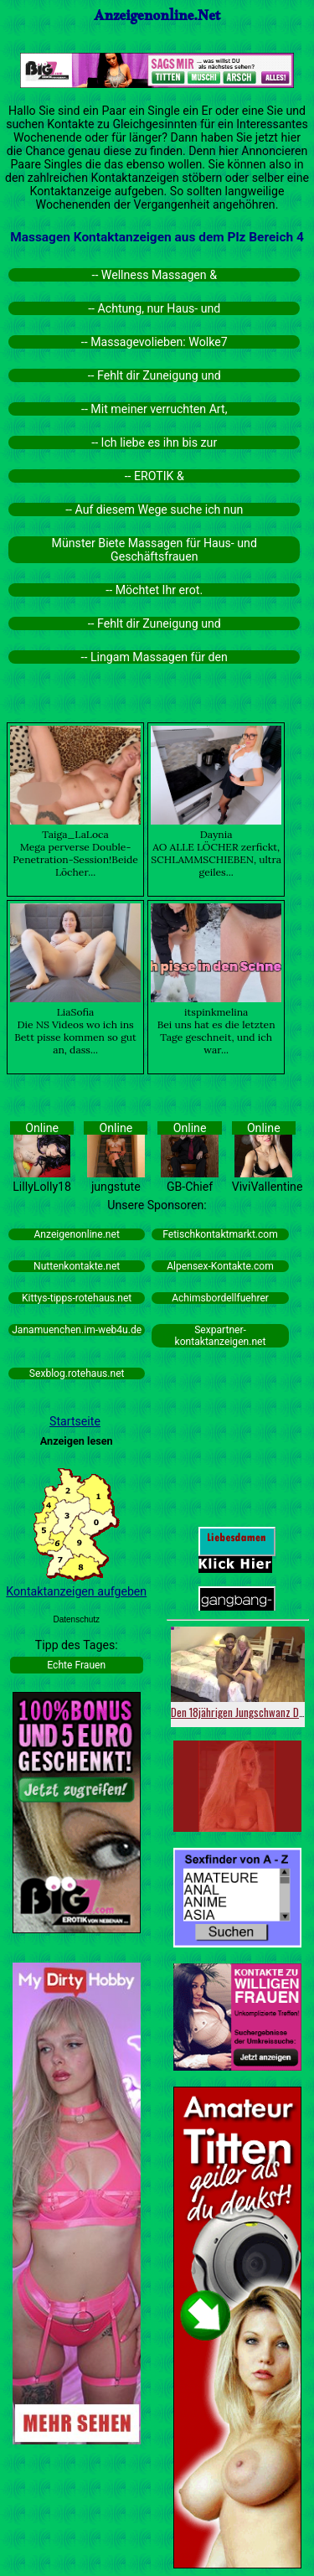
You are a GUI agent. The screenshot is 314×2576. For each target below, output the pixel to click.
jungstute (116, 1186)
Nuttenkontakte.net (76, 1266)
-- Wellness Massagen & (153, 275)
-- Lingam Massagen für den (154, 657)
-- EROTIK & (154, 476)
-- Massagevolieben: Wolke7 (154, 342)
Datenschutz (76, 1619)
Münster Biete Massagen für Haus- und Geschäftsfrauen (154, 549)
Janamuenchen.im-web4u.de (77, 1330)
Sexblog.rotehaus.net (77, 1373)
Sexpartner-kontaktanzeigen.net (220, 1335)
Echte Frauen (76, 1665)
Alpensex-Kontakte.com (220, 1266)
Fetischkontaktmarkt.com (220, 1234)
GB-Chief (190, 1186)
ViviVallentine (267, 1186)
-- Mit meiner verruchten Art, (154, 409)
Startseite (74, 1421)
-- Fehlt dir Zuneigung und (154, 375)
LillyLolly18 (42, 1186)
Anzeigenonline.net (76, 1234)
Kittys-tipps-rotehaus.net (76, 1298)
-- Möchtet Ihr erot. (154, 590)
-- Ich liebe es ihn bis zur (154, 442)
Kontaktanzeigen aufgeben (76, 1591)
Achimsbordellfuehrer (220, 1298)
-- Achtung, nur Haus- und (154, 308)
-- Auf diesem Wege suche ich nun (154, 509)
